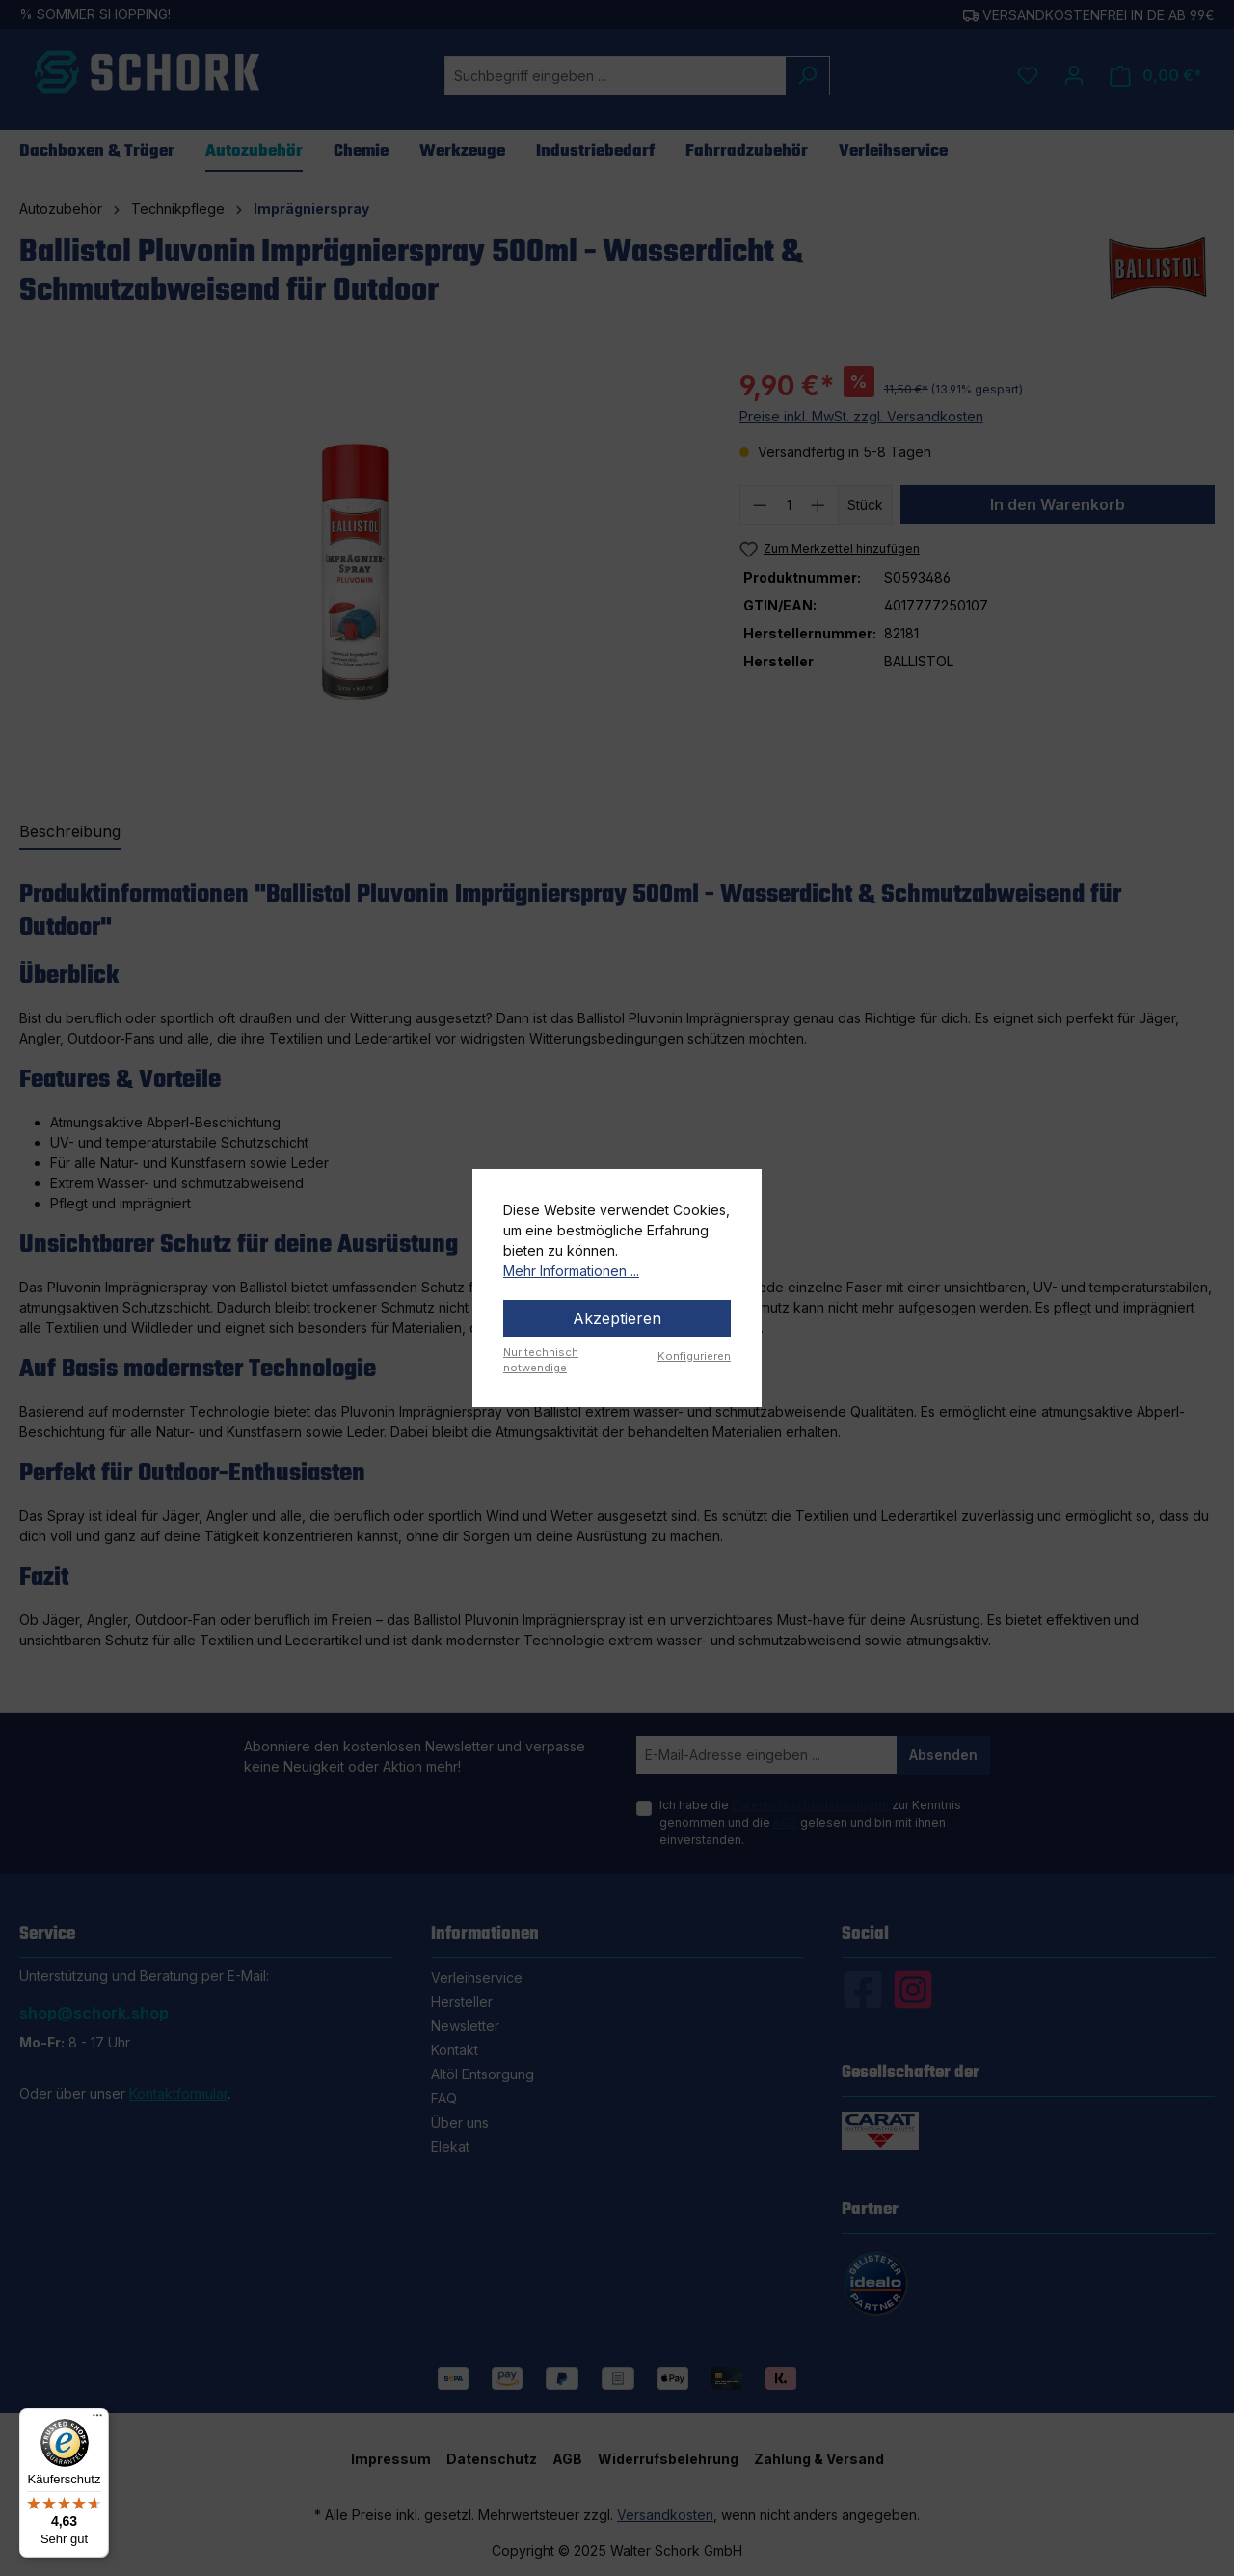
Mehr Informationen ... (571, 1270)
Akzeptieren (617, 1318)
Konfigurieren (694, 1356)
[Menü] (97, 2419)
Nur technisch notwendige (540, 1360)
